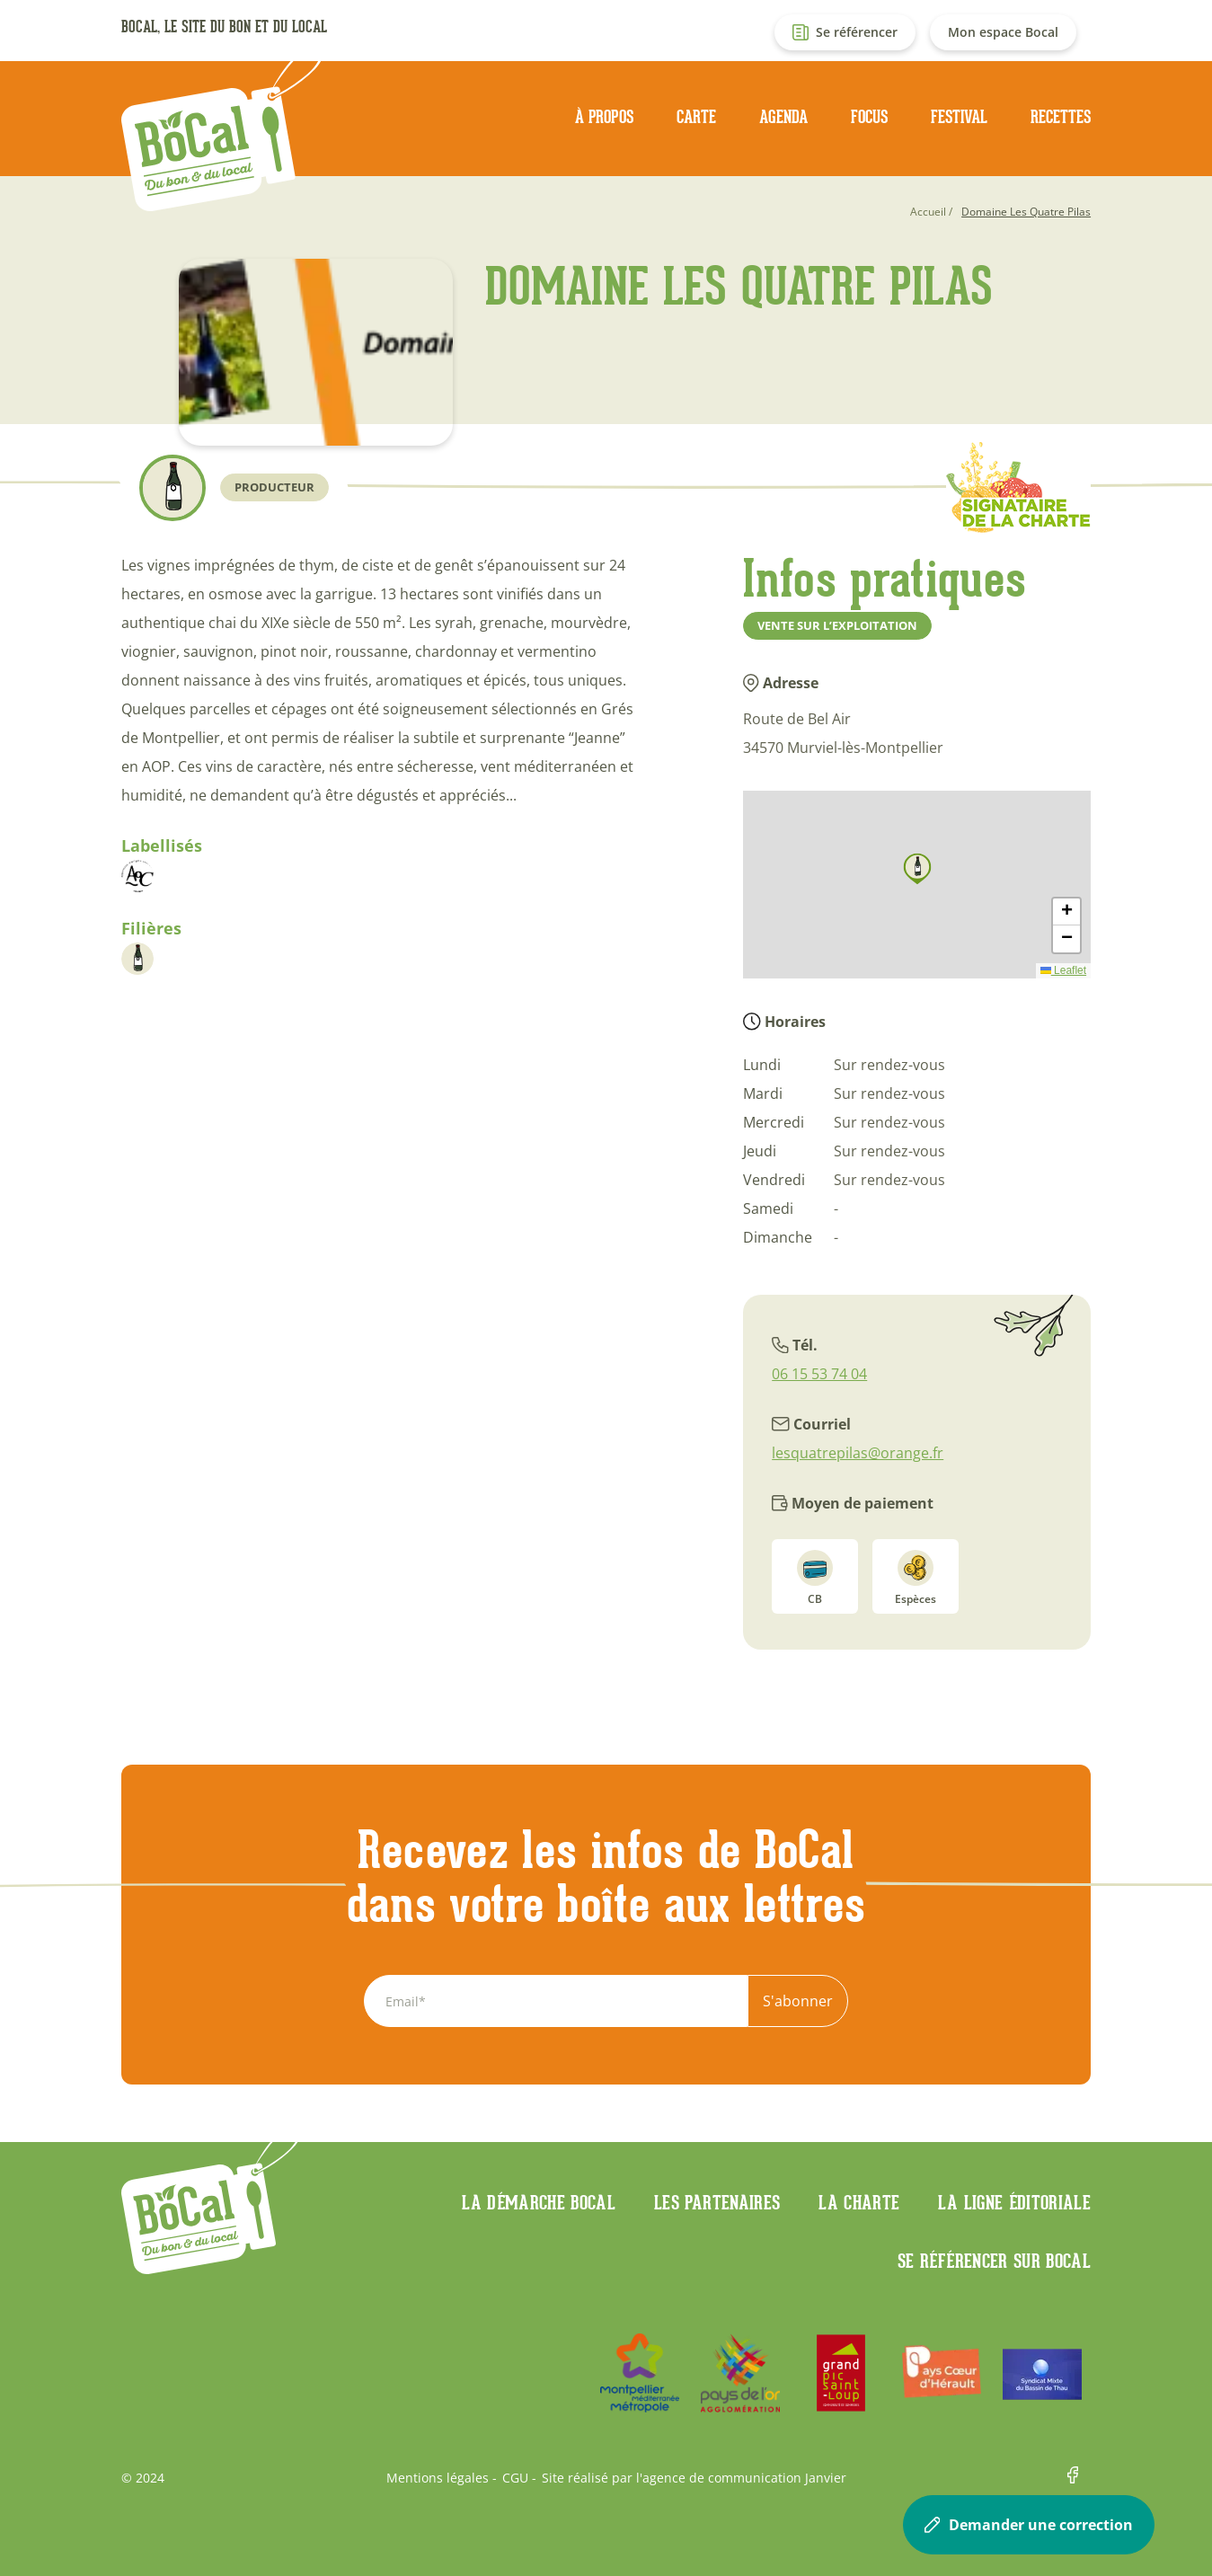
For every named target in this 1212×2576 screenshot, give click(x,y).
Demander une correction (1028, 2525)
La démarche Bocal (538, 2202)
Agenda (783, 116)
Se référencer (857, 31)
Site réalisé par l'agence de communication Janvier (694, 2478)
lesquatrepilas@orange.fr (857, 1453)
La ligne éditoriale (1014, 2202)
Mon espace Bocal (1003, 31)
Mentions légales (437, 2478)
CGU (515, 2478)
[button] (917, 869)
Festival (959, 116)
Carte (696, 116)
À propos (604, 116)
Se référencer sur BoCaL (994, 2260)
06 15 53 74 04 (819, 1374)
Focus (869, 116)
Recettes (1061, 116)
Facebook (1079, 2478)
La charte (858, 2202)
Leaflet (1063, 970)
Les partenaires (717, 2202)
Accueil (928, 211)
